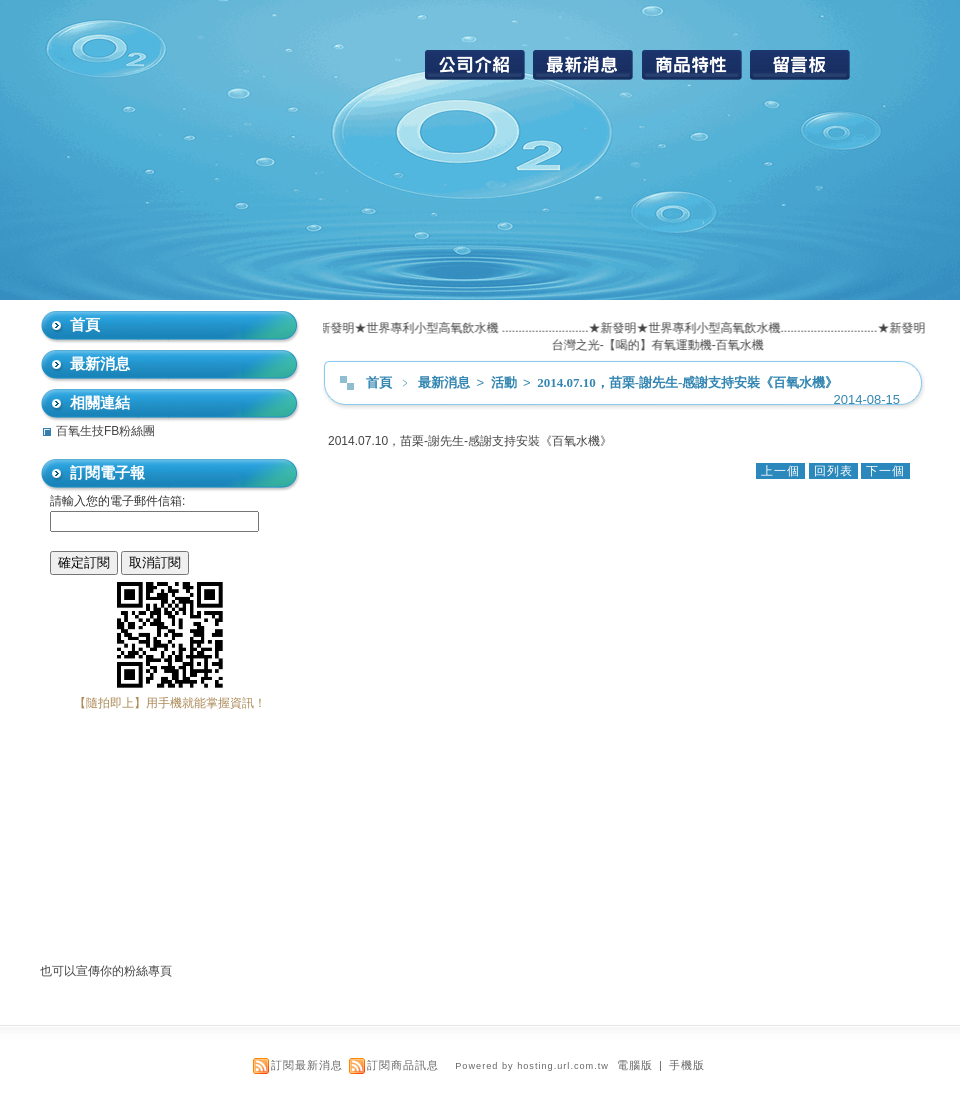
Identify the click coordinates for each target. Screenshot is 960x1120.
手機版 (687, 1065)
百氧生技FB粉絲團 (105, 431)
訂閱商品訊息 (403, 1065)
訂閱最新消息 (307, 1065)
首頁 (379, 382)
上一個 (780, 471)
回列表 (833, 471)
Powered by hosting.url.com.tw (532, 1066)
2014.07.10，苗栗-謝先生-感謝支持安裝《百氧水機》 (687, 382)
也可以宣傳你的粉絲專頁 (106, 971)
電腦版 (635, 1065)
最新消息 (445, 382)
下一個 (885, 471)
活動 (505, 382)
